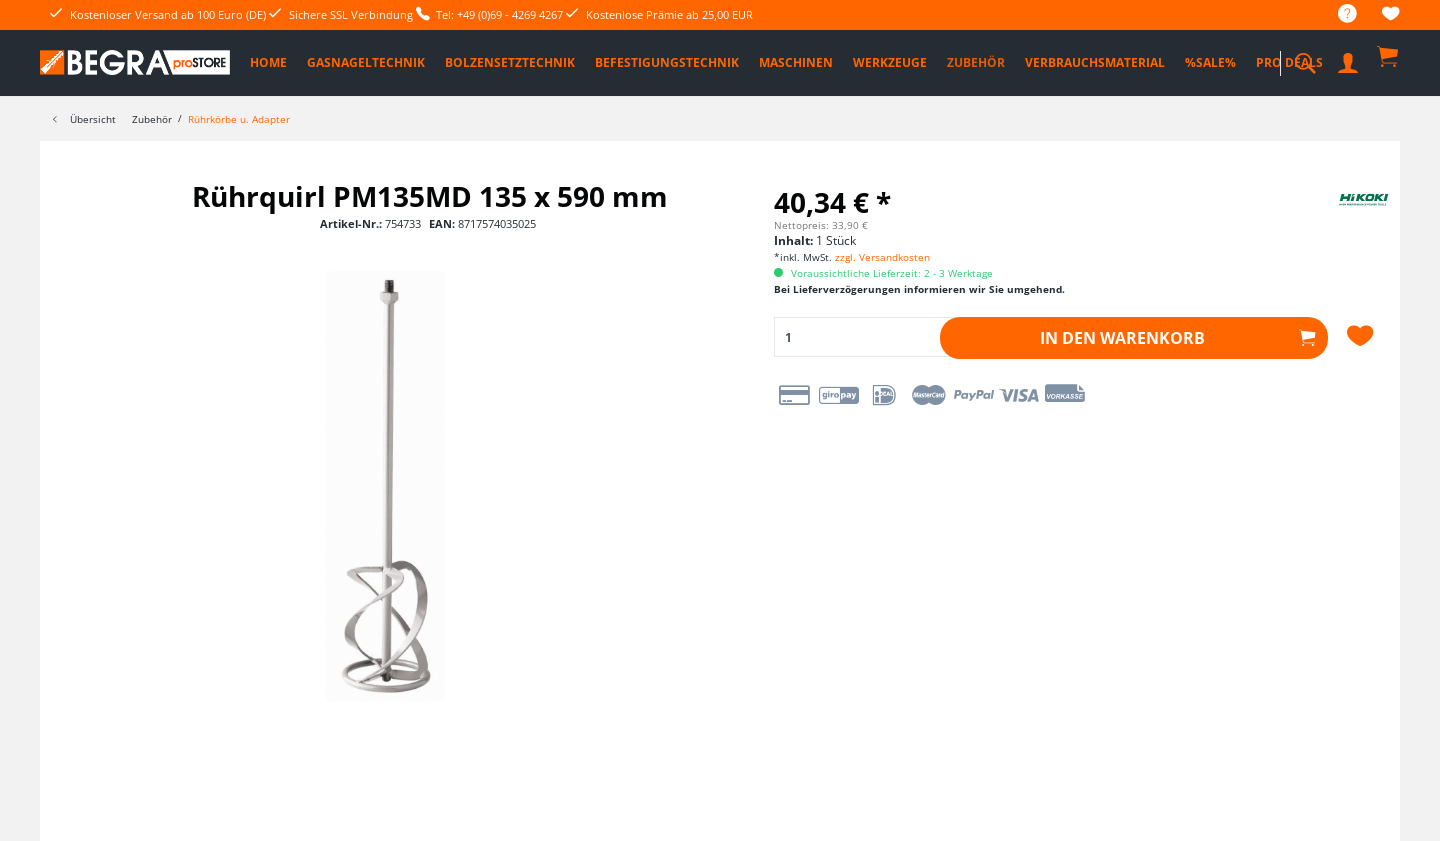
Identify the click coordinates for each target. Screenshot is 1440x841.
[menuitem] (1337, 14)
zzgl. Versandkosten (882, 257)
